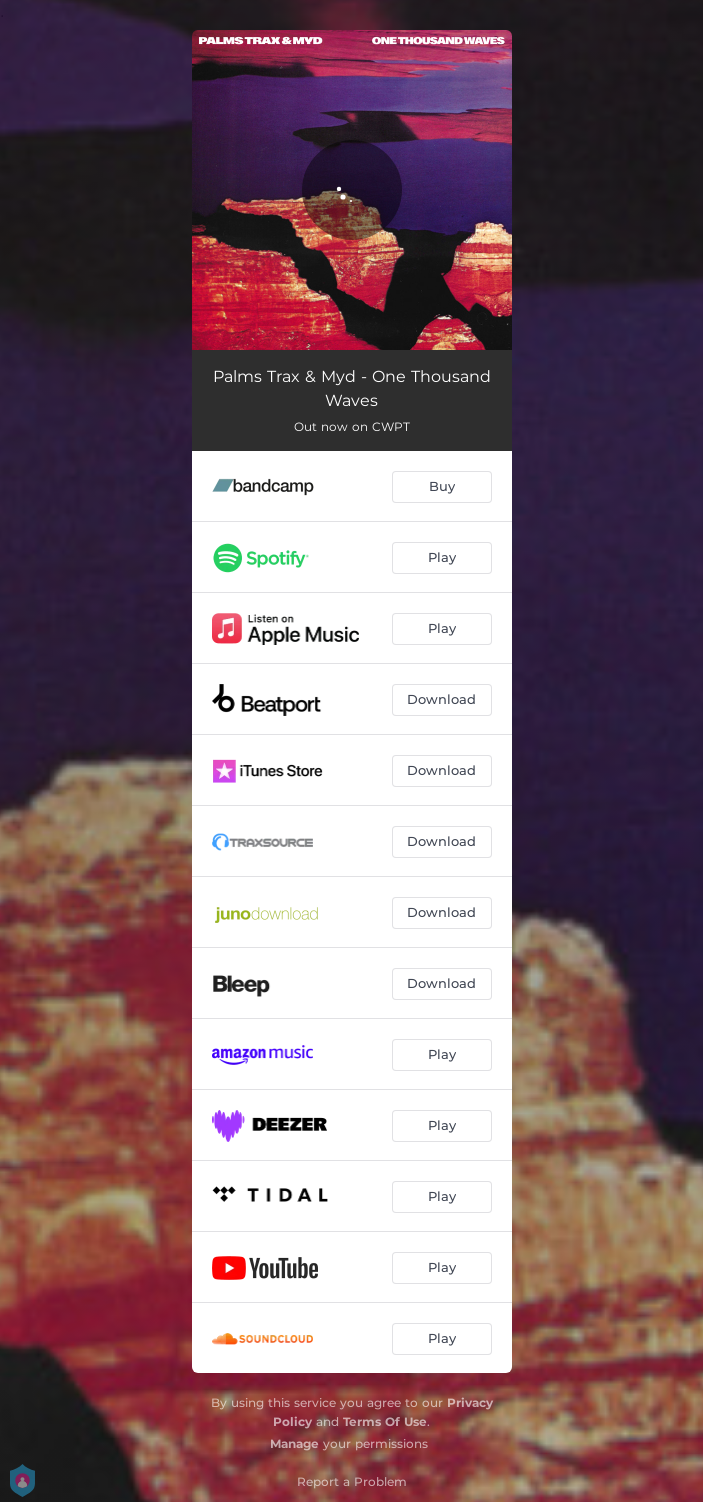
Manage (294, 1443)
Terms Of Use (385, 1421)
